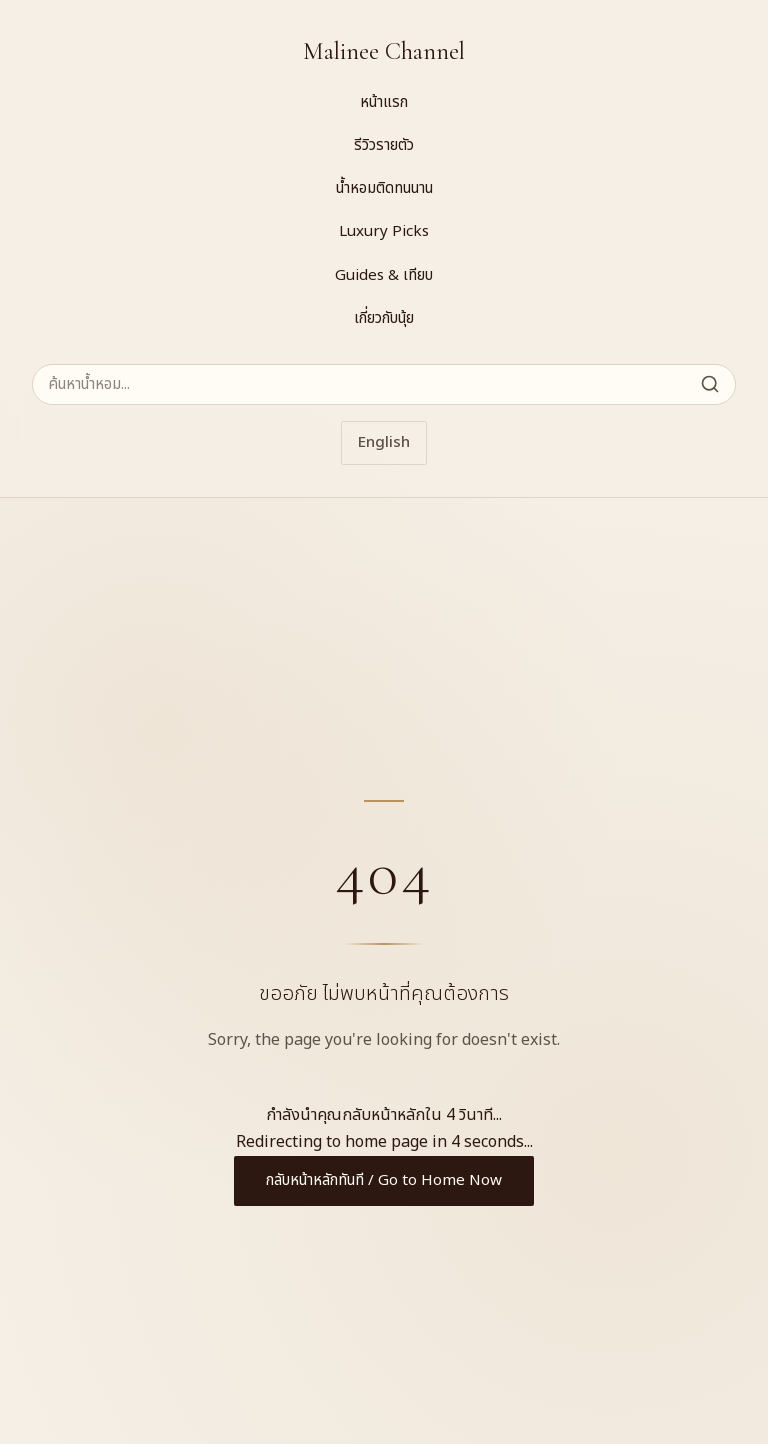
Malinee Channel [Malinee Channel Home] (384, 51)
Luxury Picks (384, 231)
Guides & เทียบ (384, 275)
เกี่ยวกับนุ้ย (384, 318)
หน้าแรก (384, 102)
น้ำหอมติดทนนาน (384, 188)
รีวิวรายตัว (384, 145)
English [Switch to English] (384, 442)
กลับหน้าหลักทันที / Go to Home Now (384, 1180)
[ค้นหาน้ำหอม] (384, 384)
